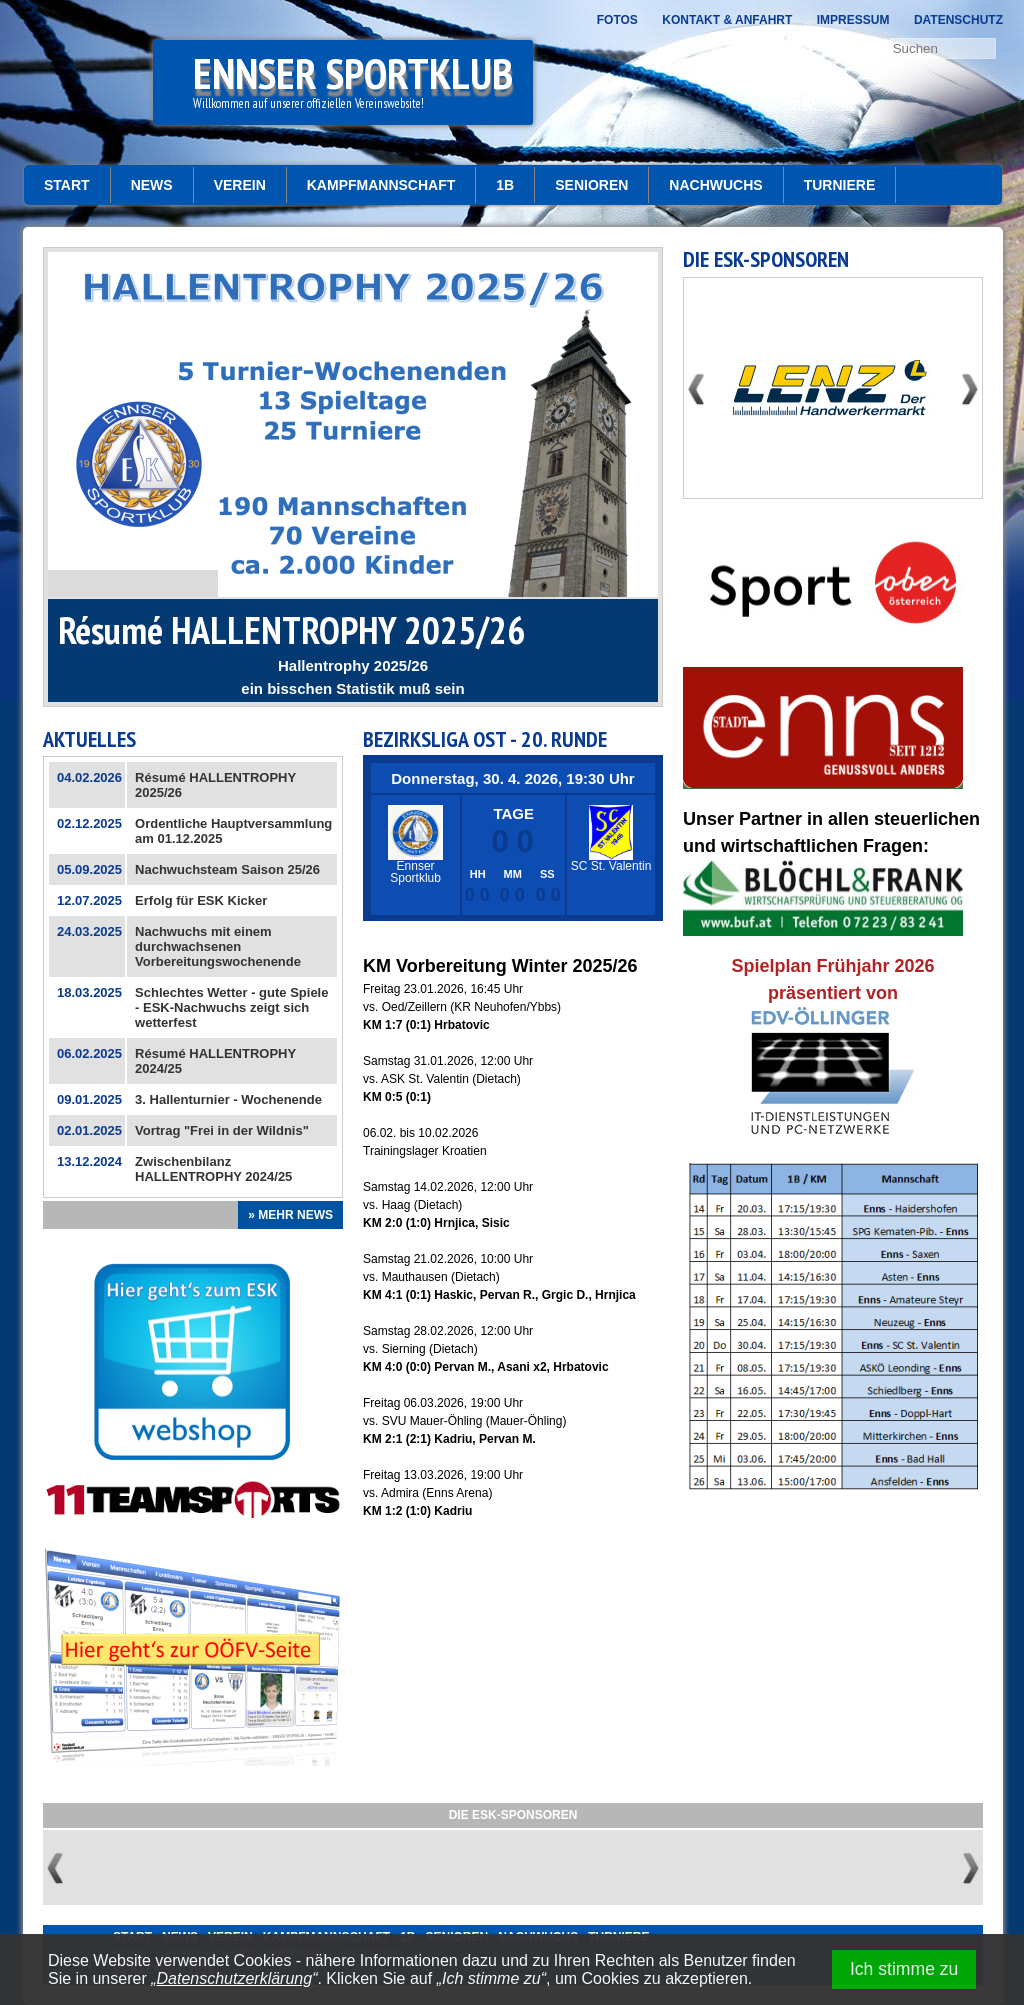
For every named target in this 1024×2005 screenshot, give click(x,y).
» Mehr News (290, 1215)
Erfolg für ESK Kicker (201, 900)
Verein (240, 185)
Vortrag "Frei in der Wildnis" (222, 1130)
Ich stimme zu (904, 1969)
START (67, 185)
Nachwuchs (715, 185)
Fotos (617, 20)
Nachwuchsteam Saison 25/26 (227, 869)
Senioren (591, 185)
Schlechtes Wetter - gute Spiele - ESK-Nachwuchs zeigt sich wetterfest (231, 1007)
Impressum (853, 20)
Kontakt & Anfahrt (727, 20)
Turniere (840, 185)
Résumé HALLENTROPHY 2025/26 (291, 629)
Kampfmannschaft (381, 185)
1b (505, 185)
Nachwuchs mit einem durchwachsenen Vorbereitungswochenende (218, 946)
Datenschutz (958, 20)
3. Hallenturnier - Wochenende (228, 1099)
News (152, 185)
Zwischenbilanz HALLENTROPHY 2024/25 (213, 1169)
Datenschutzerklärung (235, 1978)
